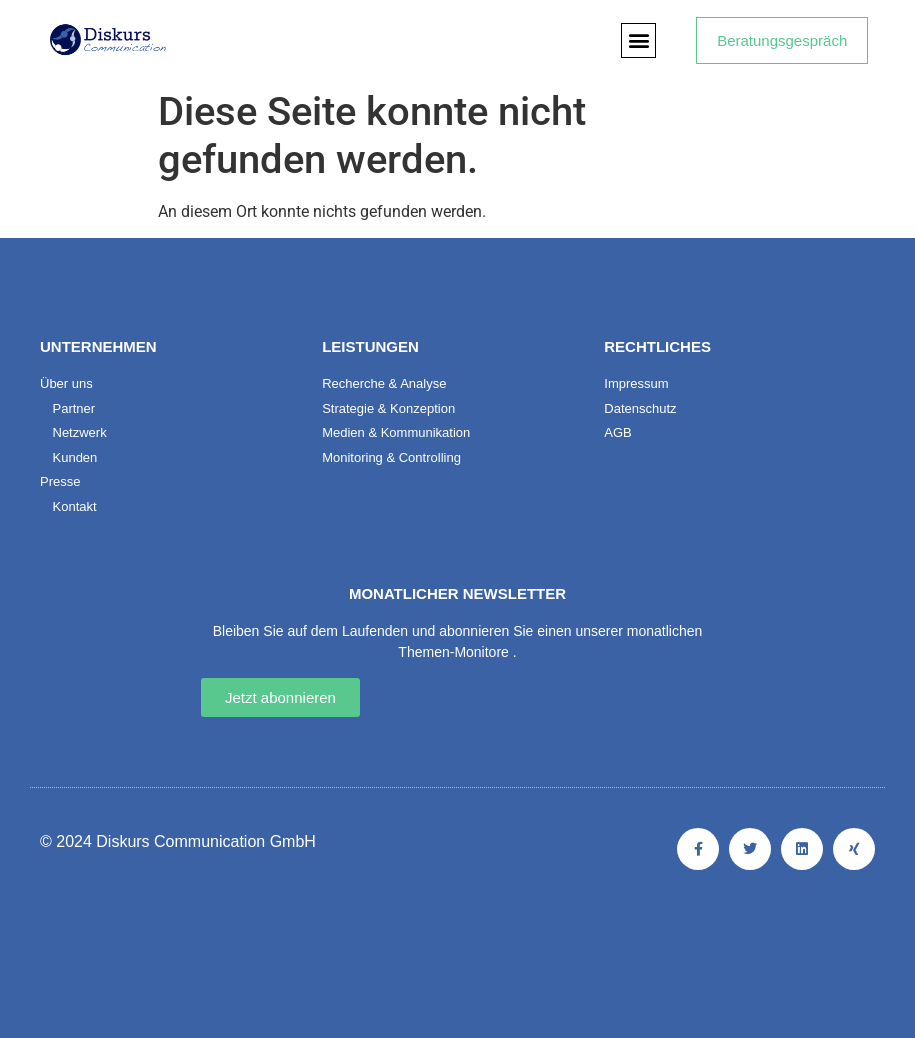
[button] (638, 40)
